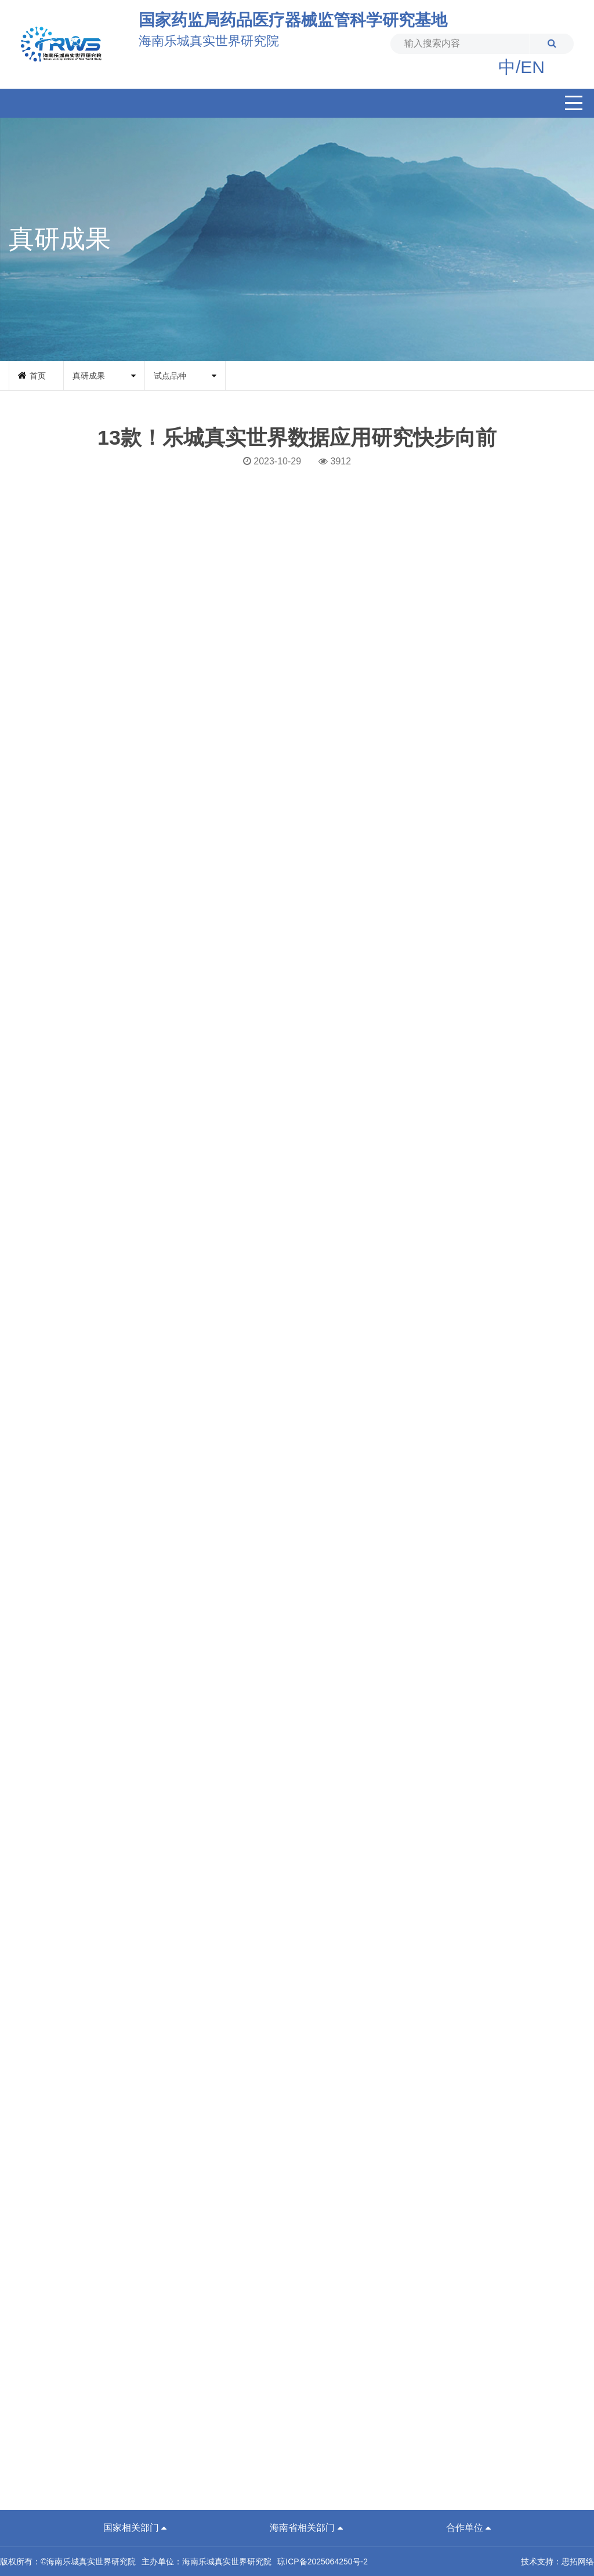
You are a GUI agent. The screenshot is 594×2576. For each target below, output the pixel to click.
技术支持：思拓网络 (557, 2561)
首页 (38, 375)
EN (532, 67)
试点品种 (170, 375)
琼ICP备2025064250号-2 (322, 2561)
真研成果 (89, 375)
